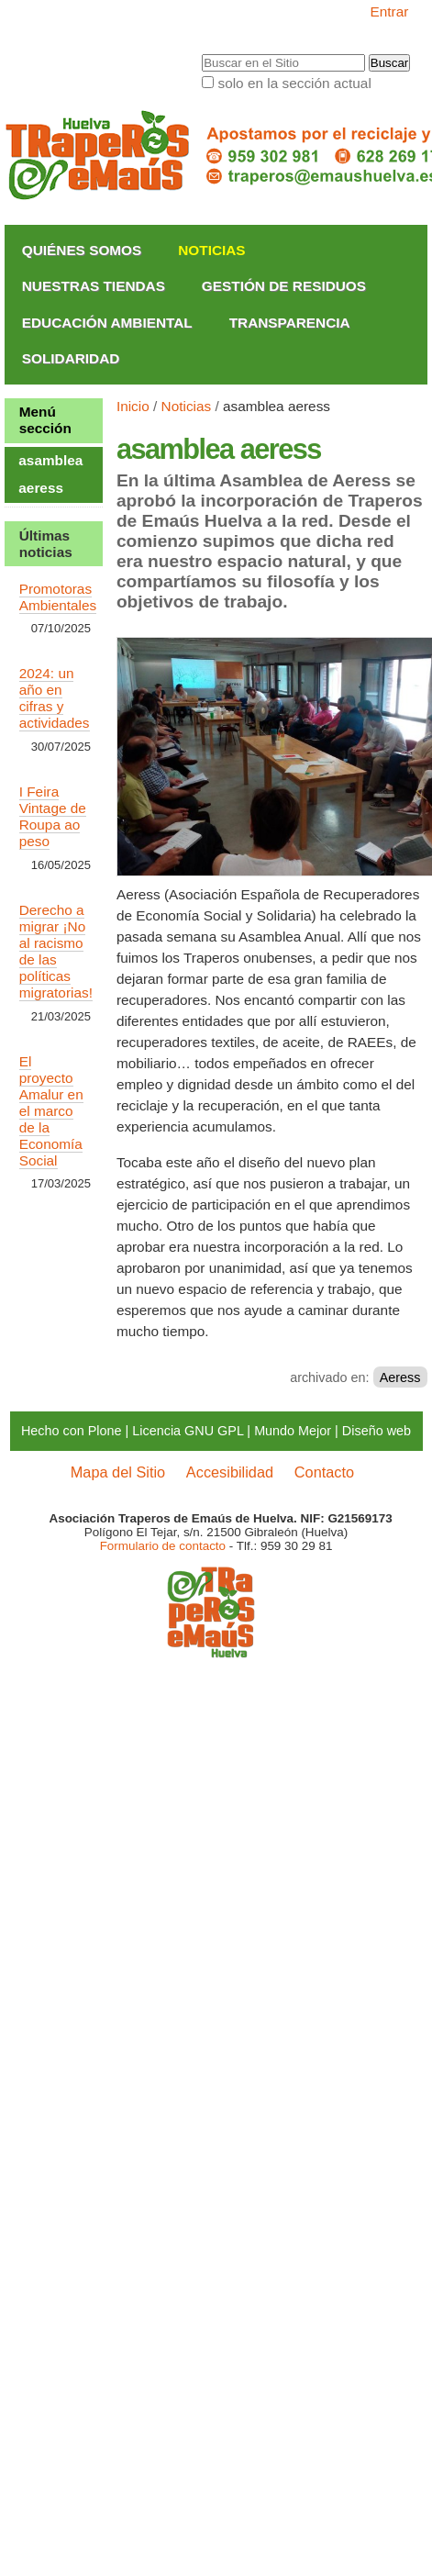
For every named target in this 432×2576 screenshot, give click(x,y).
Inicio (133, 406)
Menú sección (45, 420)
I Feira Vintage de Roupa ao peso (52, 816)
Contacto (324, 1472)
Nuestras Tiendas (93, 286)
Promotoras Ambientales (58, 597)
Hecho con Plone (71, 1430)
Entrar (390, 11)
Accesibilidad (229, 1472)
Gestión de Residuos (284, 286)
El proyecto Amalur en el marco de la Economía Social (51, 1111)
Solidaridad (71, 358)
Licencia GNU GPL (187, 1430)
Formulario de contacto (163, 1546)
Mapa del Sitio (118, 1472)
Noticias (211, 250)
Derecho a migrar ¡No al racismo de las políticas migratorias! (56, 951)
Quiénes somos (82, 250)
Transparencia (289, 322)
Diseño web (376, 1430)
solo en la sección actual (294, 83)
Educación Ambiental (107, 322)
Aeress (400, 1377)
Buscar (201, 54)
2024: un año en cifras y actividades (54, 697)
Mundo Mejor (292, 1430)
